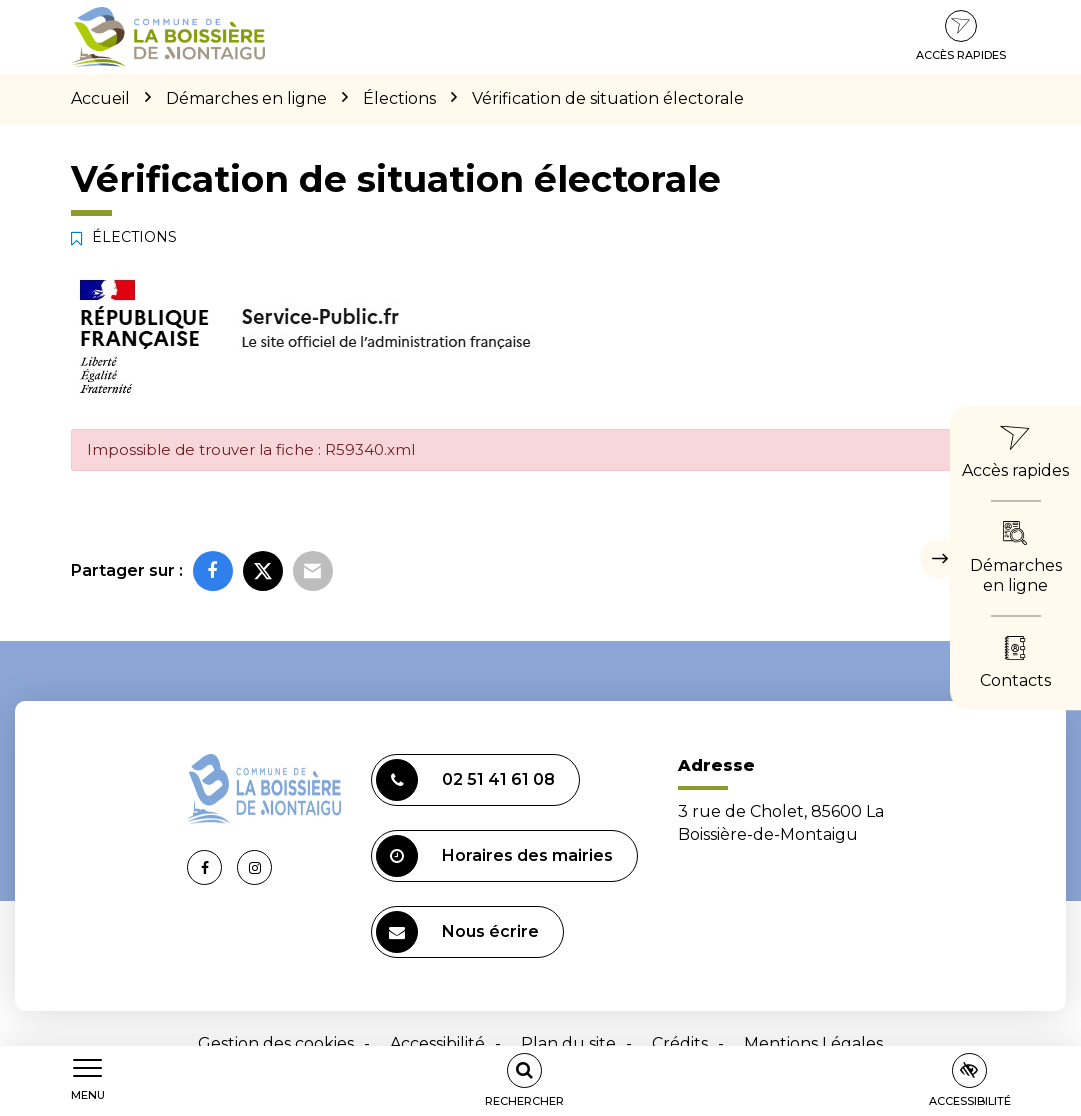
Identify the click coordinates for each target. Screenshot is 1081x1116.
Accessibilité (437, 1043)
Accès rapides (961, 36)
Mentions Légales (813, 1043)
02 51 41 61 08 (465, 780)
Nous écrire (457, 932)
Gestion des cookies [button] (276, 1043)
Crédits (680, 1043)
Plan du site (568, 1043)
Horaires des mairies (494, 856)
